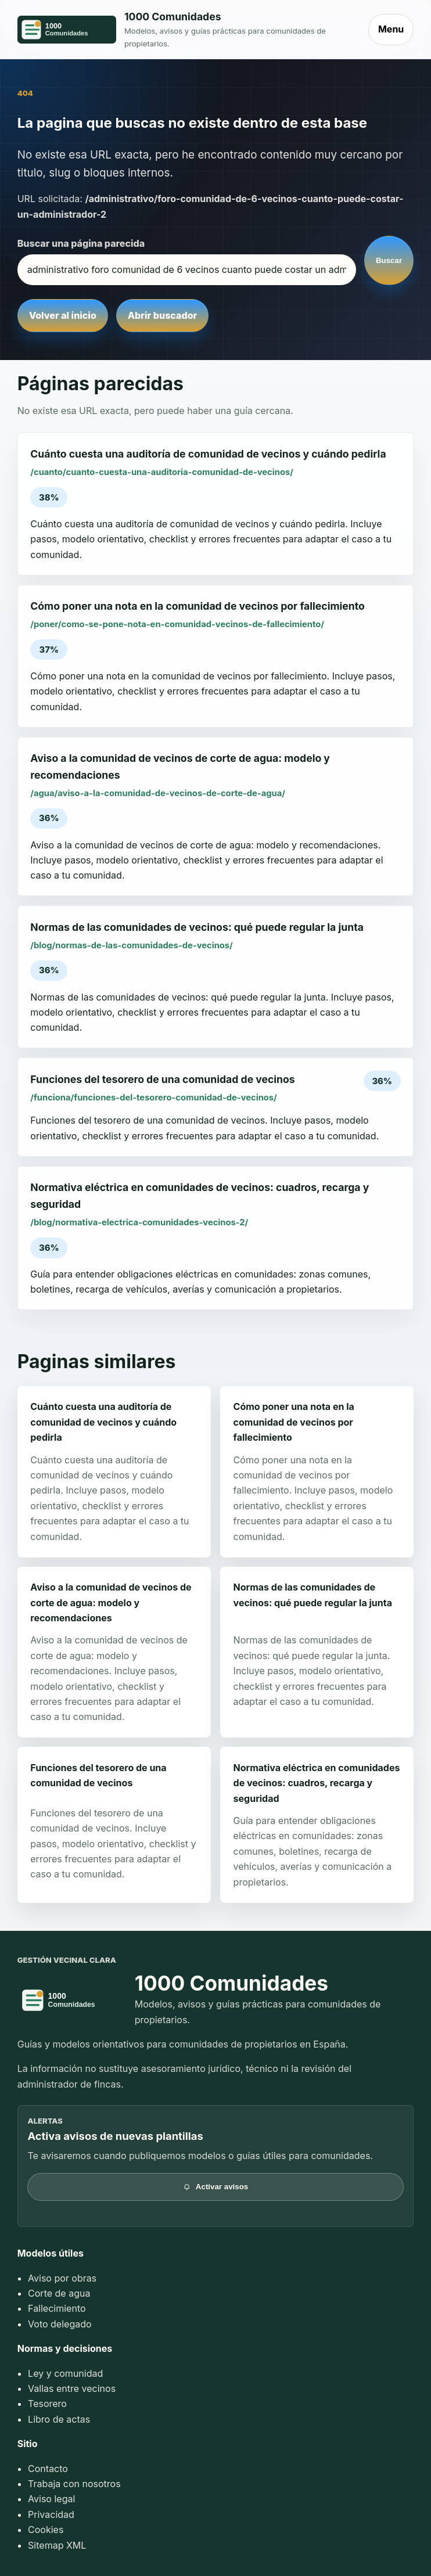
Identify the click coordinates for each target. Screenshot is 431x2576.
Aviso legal (51, 2499)
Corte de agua (59, 2293)
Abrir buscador (162, 315)
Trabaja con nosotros (74, 2483)
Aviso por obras (62, 2278)
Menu (391, 29)
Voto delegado (60, 2324)
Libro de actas (59, 2419)
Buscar (389, 260)
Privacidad (51, 2514)
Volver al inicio (62, 315)
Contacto (48, 2468)
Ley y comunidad (65, 2373)
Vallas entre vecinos (72, 2388)
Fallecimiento (56, 2308)
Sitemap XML (57, 2545)
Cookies (45, 2529)
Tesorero (47, 2403)
